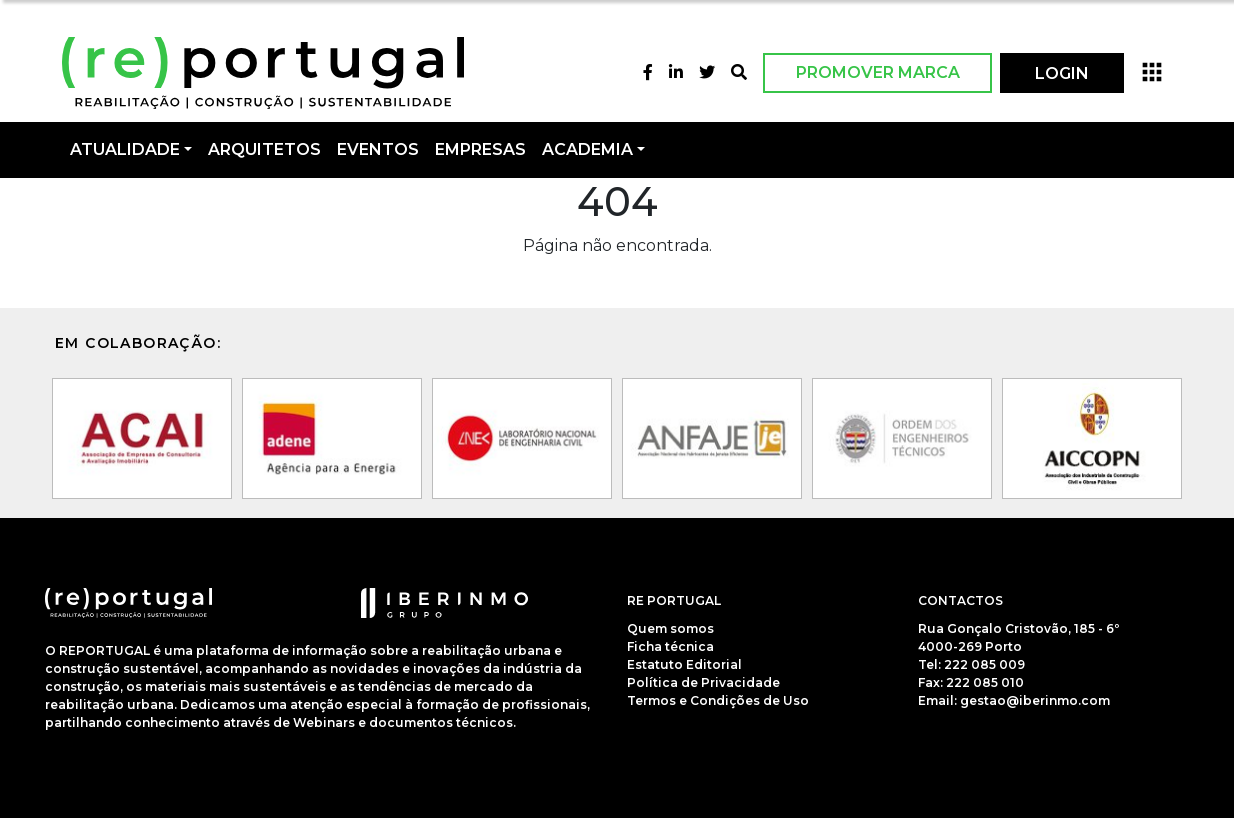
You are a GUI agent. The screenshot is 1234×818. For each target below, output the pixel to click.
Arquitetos (264, 149)
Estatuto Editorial (684, 664)
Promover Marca (878, 72)
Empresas (480, 149)
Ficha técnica (670, 646)
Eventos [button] (378, 149)
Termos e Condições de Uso (718, 700)
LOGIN (1062, 73)
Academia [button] (587, 149)
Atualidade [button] (125, 149)
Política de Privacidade (703, 682)
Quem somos (670, 628)
